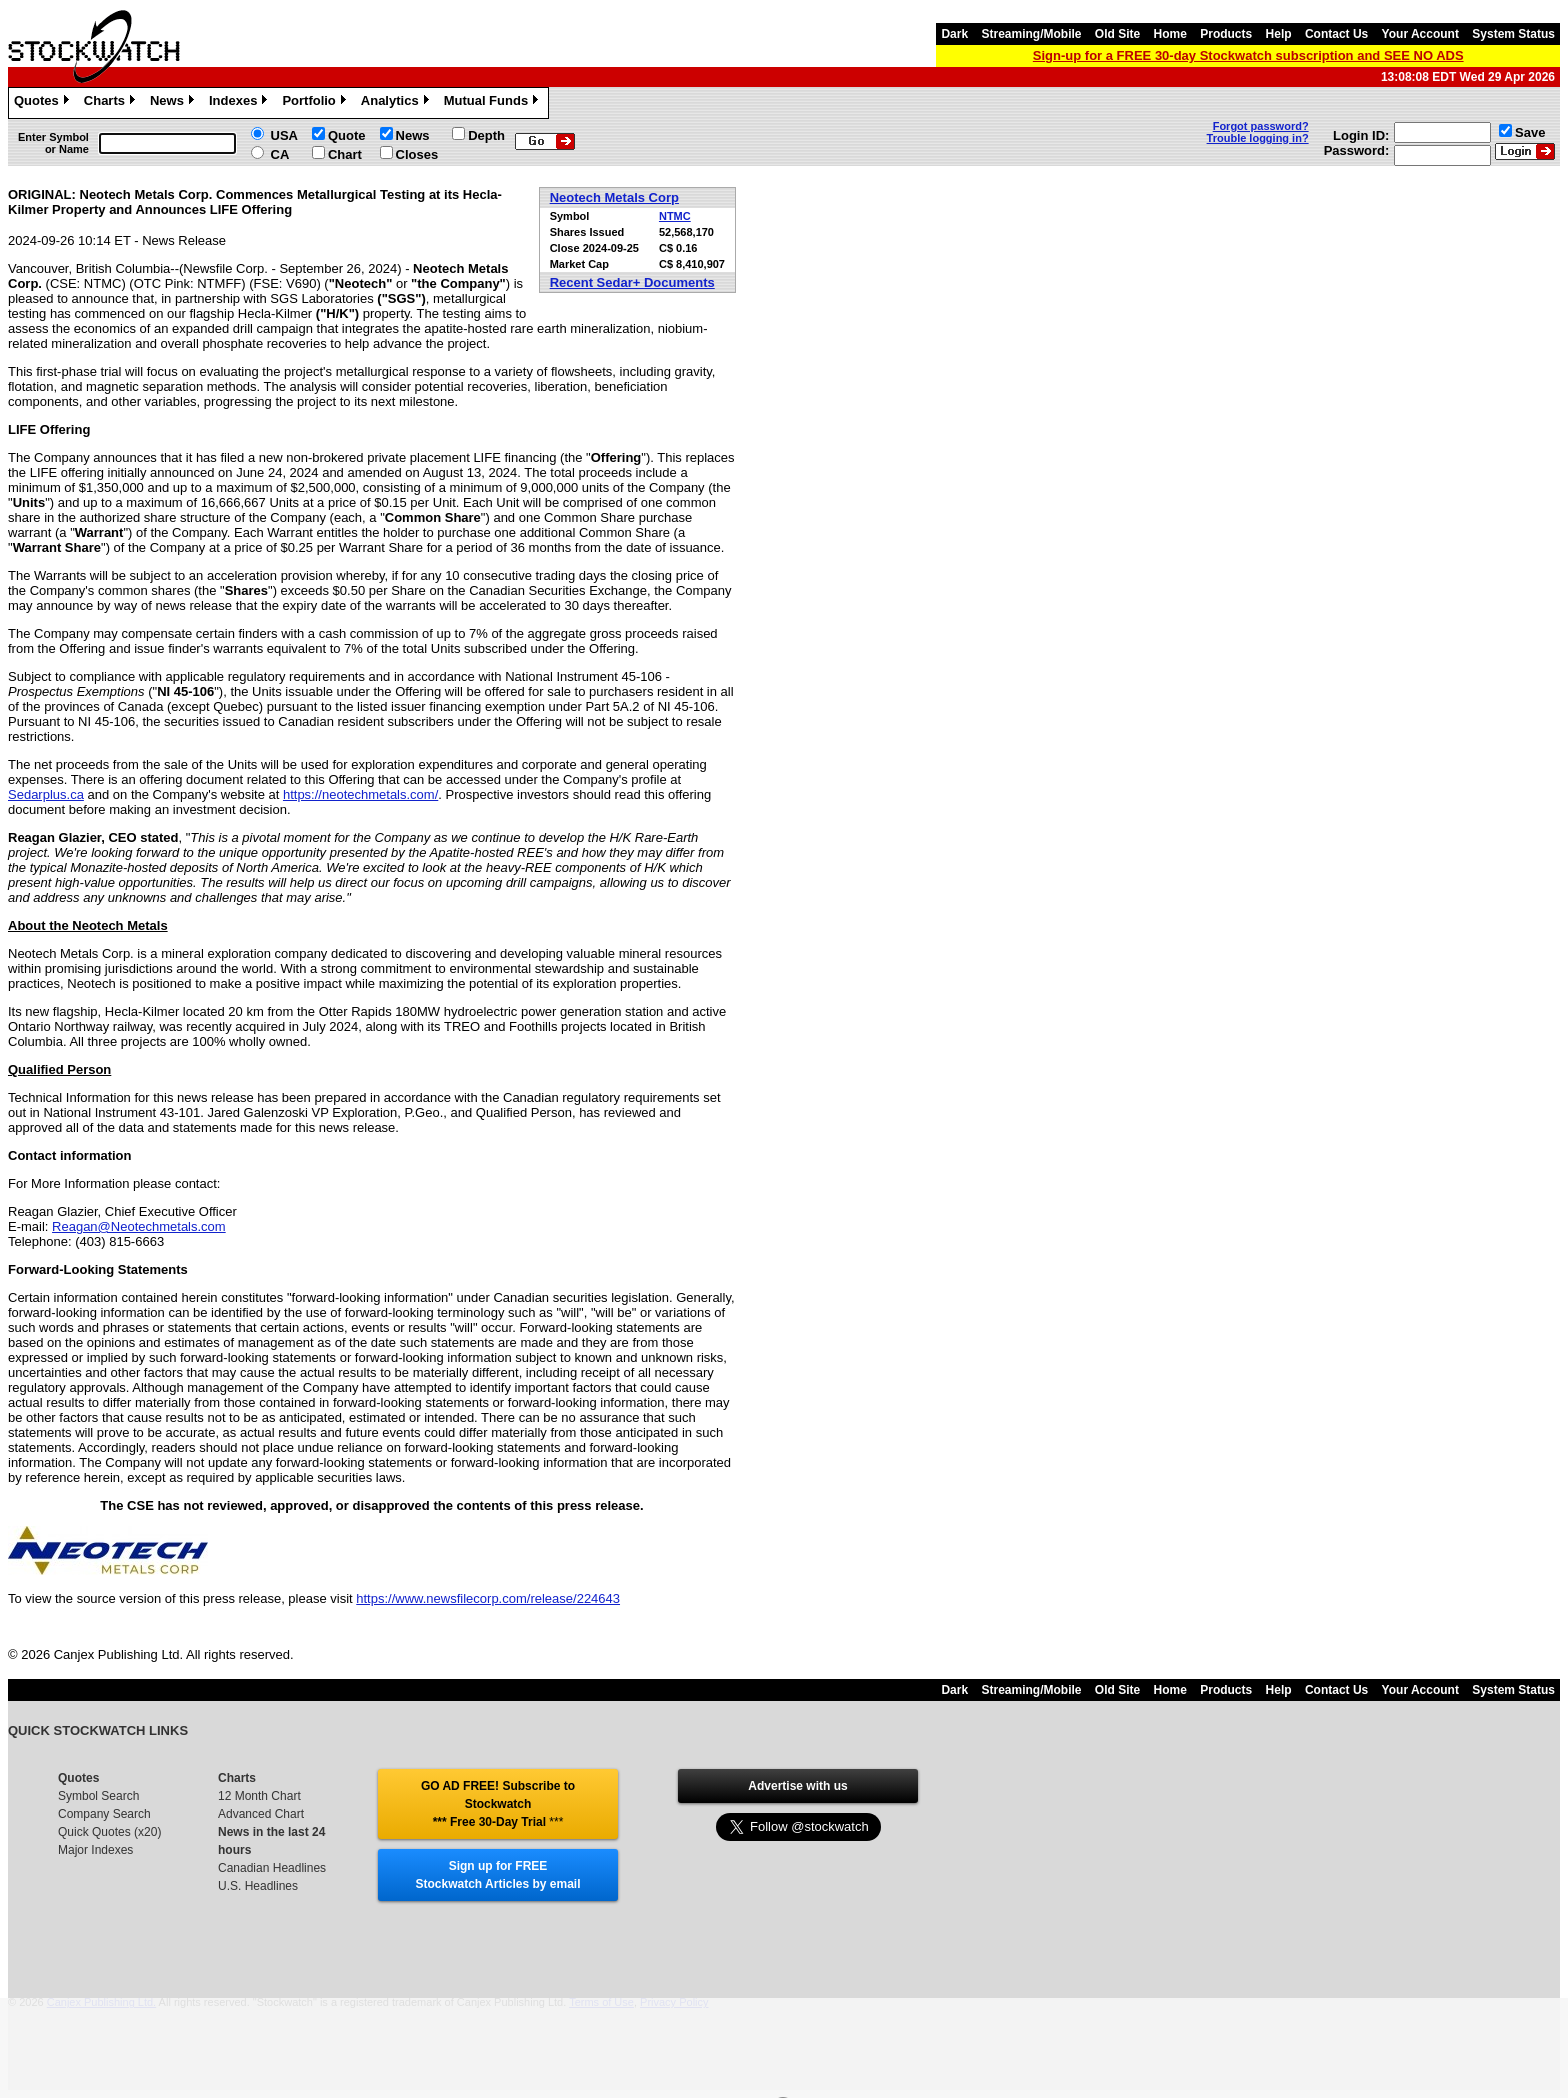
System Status (1513, 34)
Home (1170, 34)
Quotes (44, 103)
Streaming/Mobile (1031, 34)
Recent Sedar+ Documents (632, 282)
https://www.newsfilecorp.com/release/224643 (488, 1598)
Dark (954, 34)
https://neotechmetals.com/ (360, 794)
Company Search (104, 1814)
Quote (347, 135)
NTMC (675, 216)
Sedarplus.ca (46, 794)
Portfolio (316, 103)
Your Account (1420, 34)
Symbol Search (98, 1796)
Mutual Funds (494, 103)
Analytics (397, 103)
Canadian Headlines (272, 1868)
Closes (417, 154)
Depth (486, 135)
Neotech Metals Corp (614, 197)
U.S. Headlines (258, 1886)
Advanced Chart (261, 1814)
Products (1226, 34)
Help (1279, 34)
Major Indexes (95, 1850)
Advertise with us (797, 1786)
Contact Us (1336, 34)
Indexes (240, 103)
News (174, 103)
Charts (112, 103)
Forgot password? (1261, 126)
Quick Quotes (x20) (109, 1832)
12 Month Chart (259, 1796)
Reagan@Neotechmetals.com (139, 1226)
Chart (345, 154)
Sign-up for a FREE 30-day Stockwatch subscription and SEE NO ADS (1248, 55)
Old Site (1117, 34)
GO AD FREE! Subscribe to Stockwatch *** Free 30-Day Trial (498, 1804)
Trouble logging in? (1258, 138)
